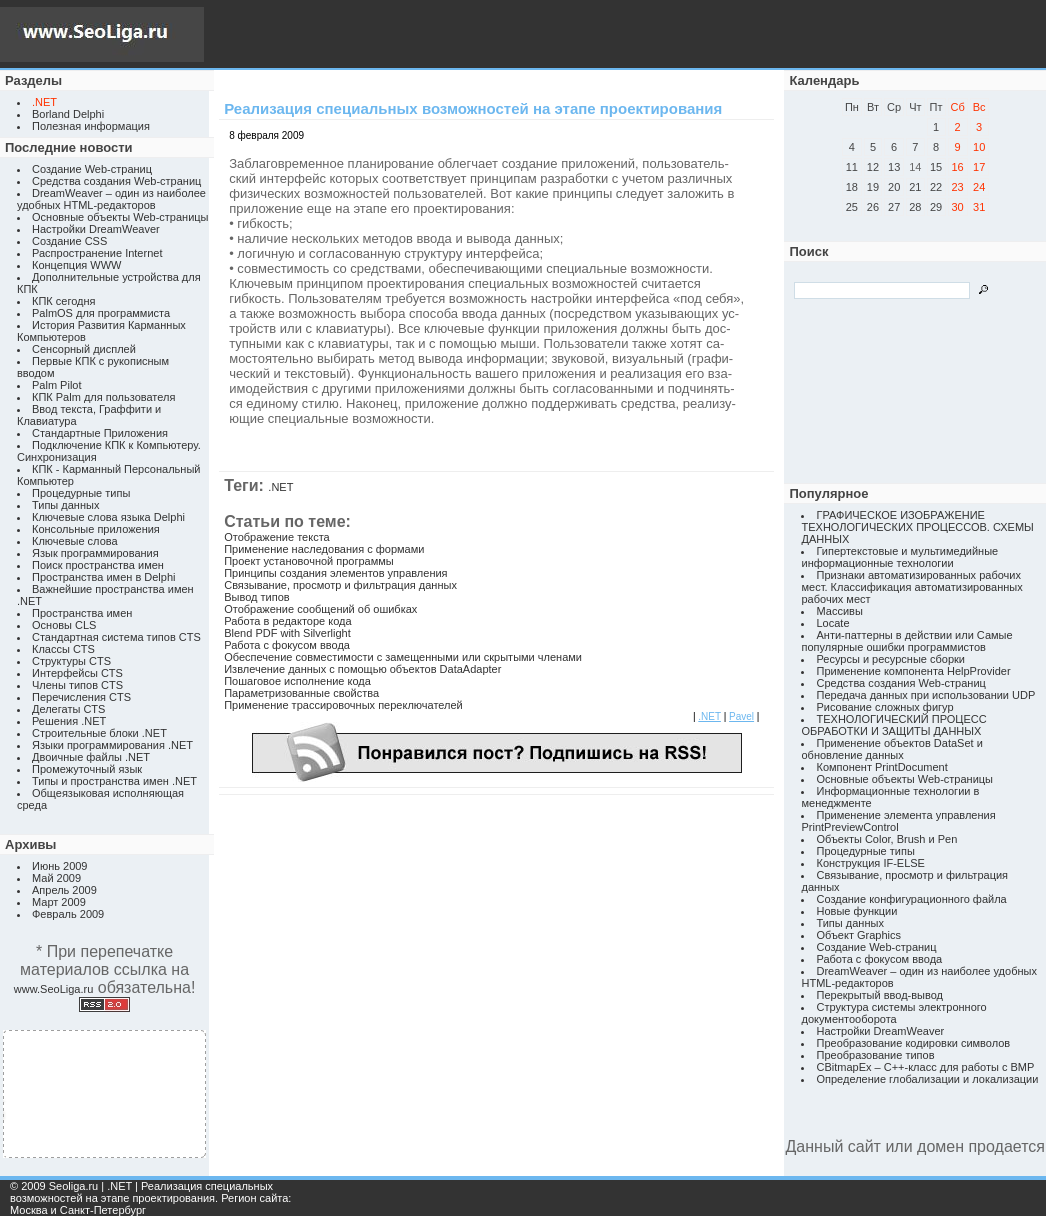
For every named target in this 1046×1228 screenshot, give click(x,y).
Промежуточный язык (87, 769)
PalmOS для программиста (101, 313)
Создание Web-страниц (92, 169)
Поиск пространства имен (98, 565)
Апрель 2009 (64, 890)
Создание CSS (69, 241)
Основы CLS (64, 625)
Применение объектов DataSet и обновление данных (891, 749)
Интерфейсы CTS (77, 673)
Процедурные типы (81, 493)
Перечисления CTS (81, 697)
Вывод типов (256, 597)
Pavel (741, 716)
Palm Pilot (57, 385)
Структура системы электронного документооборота (893, 1013)
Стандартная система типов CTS (116, 637)
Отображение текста (277, 537)
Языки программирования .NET (112, 745)
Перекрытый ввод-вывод (879, 995)
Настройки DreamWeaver (96, 229)
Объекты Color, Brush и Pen (886, 839)
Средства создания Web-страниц (116, 181)
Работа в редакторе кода (287, 621)
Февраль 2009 (68, 914)
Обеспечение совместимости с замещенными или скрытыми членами (403, 657)
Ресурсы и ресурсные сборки (890, 659)
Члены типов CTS (77, 685)
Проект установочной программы (309, 561)
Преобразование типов (875, 1055)
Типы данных (65, 505)
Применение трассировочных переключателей (343, 705)
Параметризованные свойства (301, 693)
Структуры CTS (71, 661)
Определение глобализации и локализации (927, 1079)
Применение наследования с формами (324, 549)
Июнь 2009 (60, 866)
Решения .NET (69, 721)
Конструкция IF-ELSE (870, 863)
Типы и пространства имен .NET (114, 781)
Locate (832, 623)
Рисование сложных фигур (884, 707)
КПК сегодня (64, 301)
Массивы (839, 611)
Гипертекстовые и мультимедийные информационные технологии (899, 557)
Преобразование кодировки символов (913, 1043)
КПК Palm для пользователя (103, 397)
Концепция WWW (76, 265)
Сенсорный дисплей (84, 349)
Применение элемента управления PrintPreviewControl (898, 821)
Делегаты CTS (68, 709)
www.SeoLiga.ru (54, 989)
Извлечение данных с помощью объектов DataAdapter (362, 669)
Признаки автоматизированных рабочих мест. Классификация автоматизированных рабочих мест (911, 587)
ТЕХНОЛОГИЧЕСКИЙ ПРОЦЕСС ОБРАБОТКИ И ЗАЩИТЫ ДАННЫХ (893, 725)
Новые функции (856, 911)
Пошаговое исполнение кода (297, 681)
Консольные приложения (96, 529)
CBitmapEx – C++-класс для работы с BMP (925, 1067)
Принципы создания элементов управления (335, 573)
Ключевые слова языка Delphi (108, 517)
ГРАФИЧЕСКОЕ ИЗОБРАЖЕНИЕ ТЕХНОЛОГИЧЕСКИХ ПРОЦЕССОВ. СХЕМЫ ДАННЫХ (917, 527)
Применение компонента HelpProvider (913, 671)
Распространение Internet (97, 253)
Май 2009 (56, 878)
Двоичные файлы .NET (91, 757)
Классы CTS (63, 649)
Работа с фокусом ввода (287, 645)
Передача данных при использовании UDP (925, 695)
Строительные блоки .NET (99, 733)
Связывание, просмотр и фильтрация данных (340, 585)
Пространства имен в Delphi (103, 577)
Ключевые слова (75, 541)
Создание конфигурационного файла (911, 899)
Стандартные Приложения (100, 433)
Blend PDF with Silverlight (287, 633)
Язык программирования (95, 553)
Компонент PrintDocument (881, 767)
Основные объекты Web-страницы (120, 217)
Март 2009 (59, 902)
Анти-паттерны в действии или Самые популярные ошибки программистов (906, 641)
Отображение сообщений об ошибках (320, 609)
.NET (280, 487)
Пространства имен (82, 613)
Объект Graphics (858, 935)
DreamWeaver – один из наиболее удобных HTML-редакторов (111, 199)
